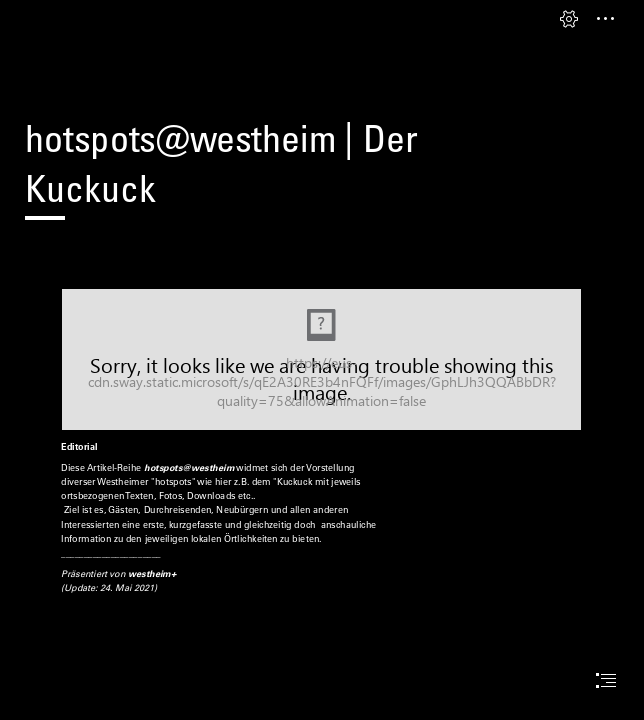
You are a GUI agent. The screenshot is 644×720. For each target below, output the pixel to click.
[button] (569, 19)
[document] (322, 360)
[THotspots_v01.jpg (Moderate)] (321, 359)
